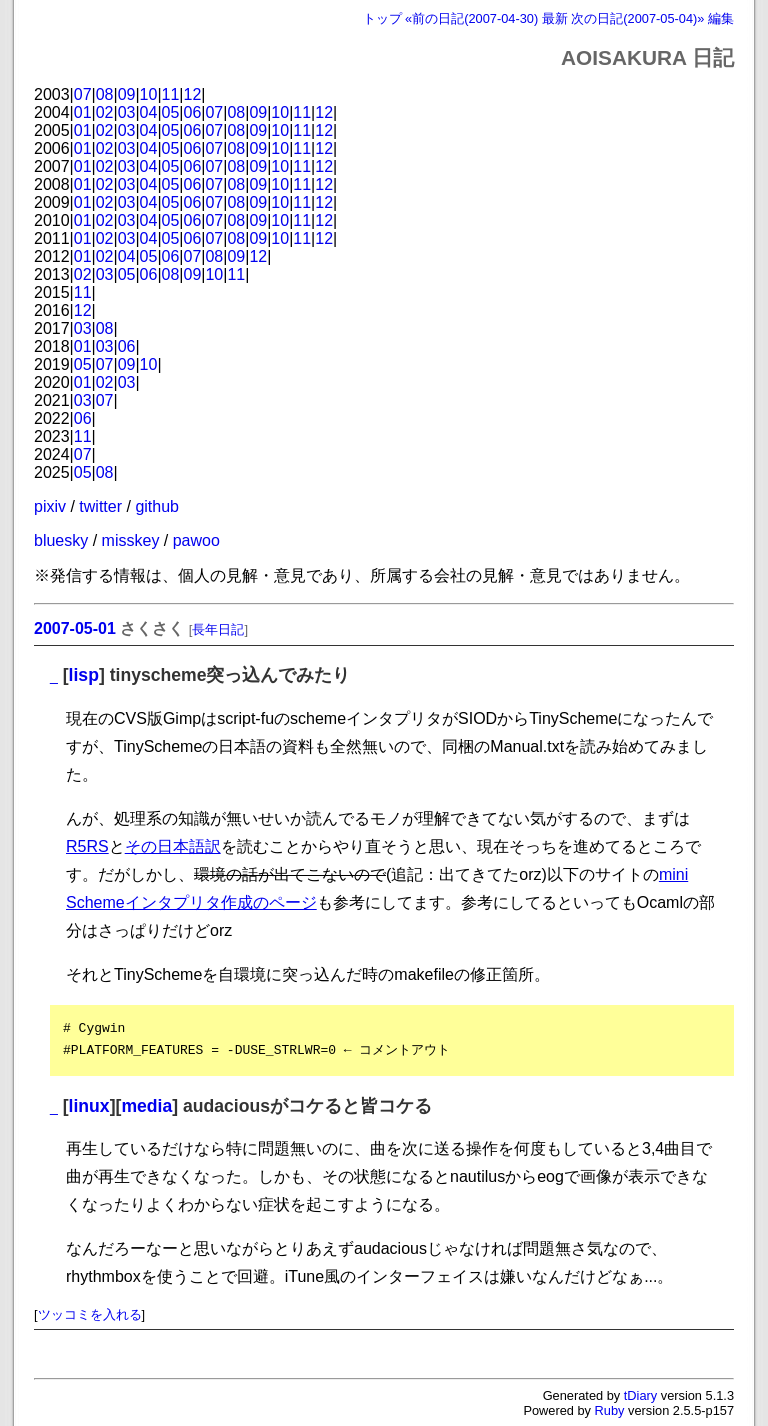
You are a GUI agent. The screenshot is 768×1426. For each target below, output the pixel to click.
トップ (382, 18)
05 (171, 112)
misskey (131, 540)
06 (193, 112)
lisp (84, 675)
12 (193, 94)
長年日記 (218, 629)
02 (105, 112)
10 (149, 94)
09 (127, 94)
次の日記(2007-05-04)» (637, 18)
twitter (100, 506)
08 (105, 94)
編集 (721, 18)
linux (89, 1106)
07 (83, 94)
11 (171, 94)
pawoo (196, 540)
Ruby (610, 1410)
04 (149, 112)
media (146, 1106)
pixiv (50, 506)
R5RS (87, 846)
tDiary (640, 1395)
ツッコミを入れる (90, 1314)
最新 (555, 18)
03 (127, 112)
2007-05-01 (75, 628)
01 (83, 112)
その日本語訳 (173, 846)
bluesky (61, 540)
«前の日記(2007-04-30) (471, 18)
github (157, 506)
